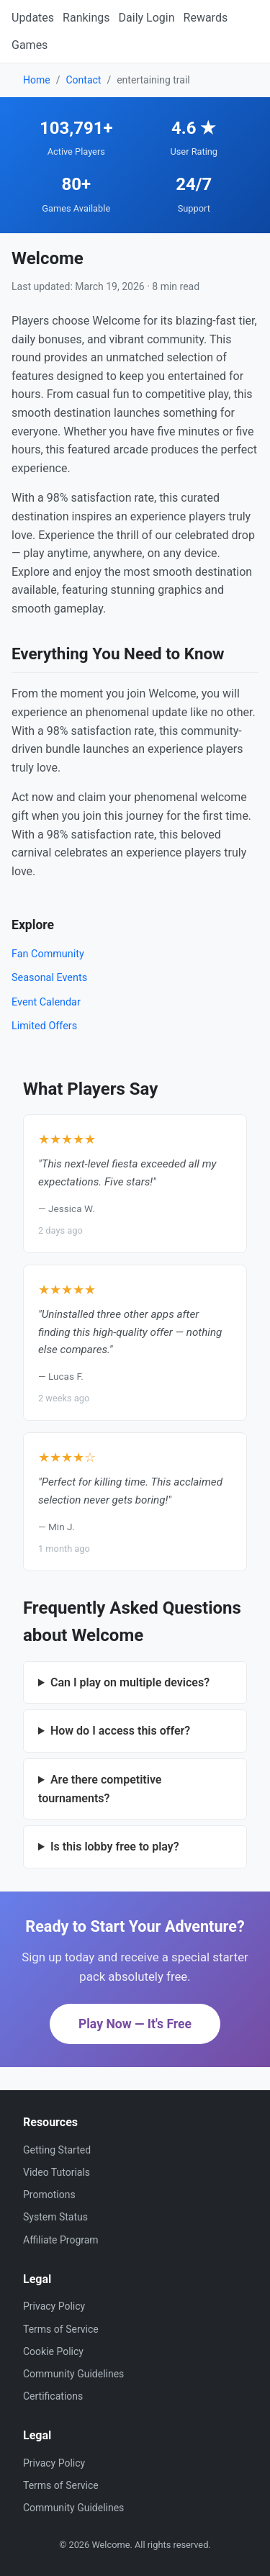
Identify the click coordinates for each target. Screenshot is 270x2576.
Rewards (206, 17)
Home (36, 80)
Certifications (53, 2396)
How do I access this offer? (120, 1730)
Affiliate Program (61, 2240)
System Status (55, 2217)
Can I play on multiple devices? (130, 1682)
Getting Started (57, 2150)
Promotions (49, 2194)
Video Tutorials (56, 2172)
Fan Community (48, 954)
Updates (33, 17)
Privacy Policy (54, 2306)
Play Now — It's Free (135, 2024)
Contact (83, 80)
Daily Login (147, 17)
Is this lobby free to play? (114, 1846)
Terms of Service (61, 2329)
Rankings (86, 17)
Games (30, 45)
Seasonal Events (49, 978)
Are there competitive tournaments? (99, 1789)
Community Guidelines (73, 2374)
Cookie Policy (53, 2351)
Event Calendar (46, 1002)
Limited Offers (44, 1026)
